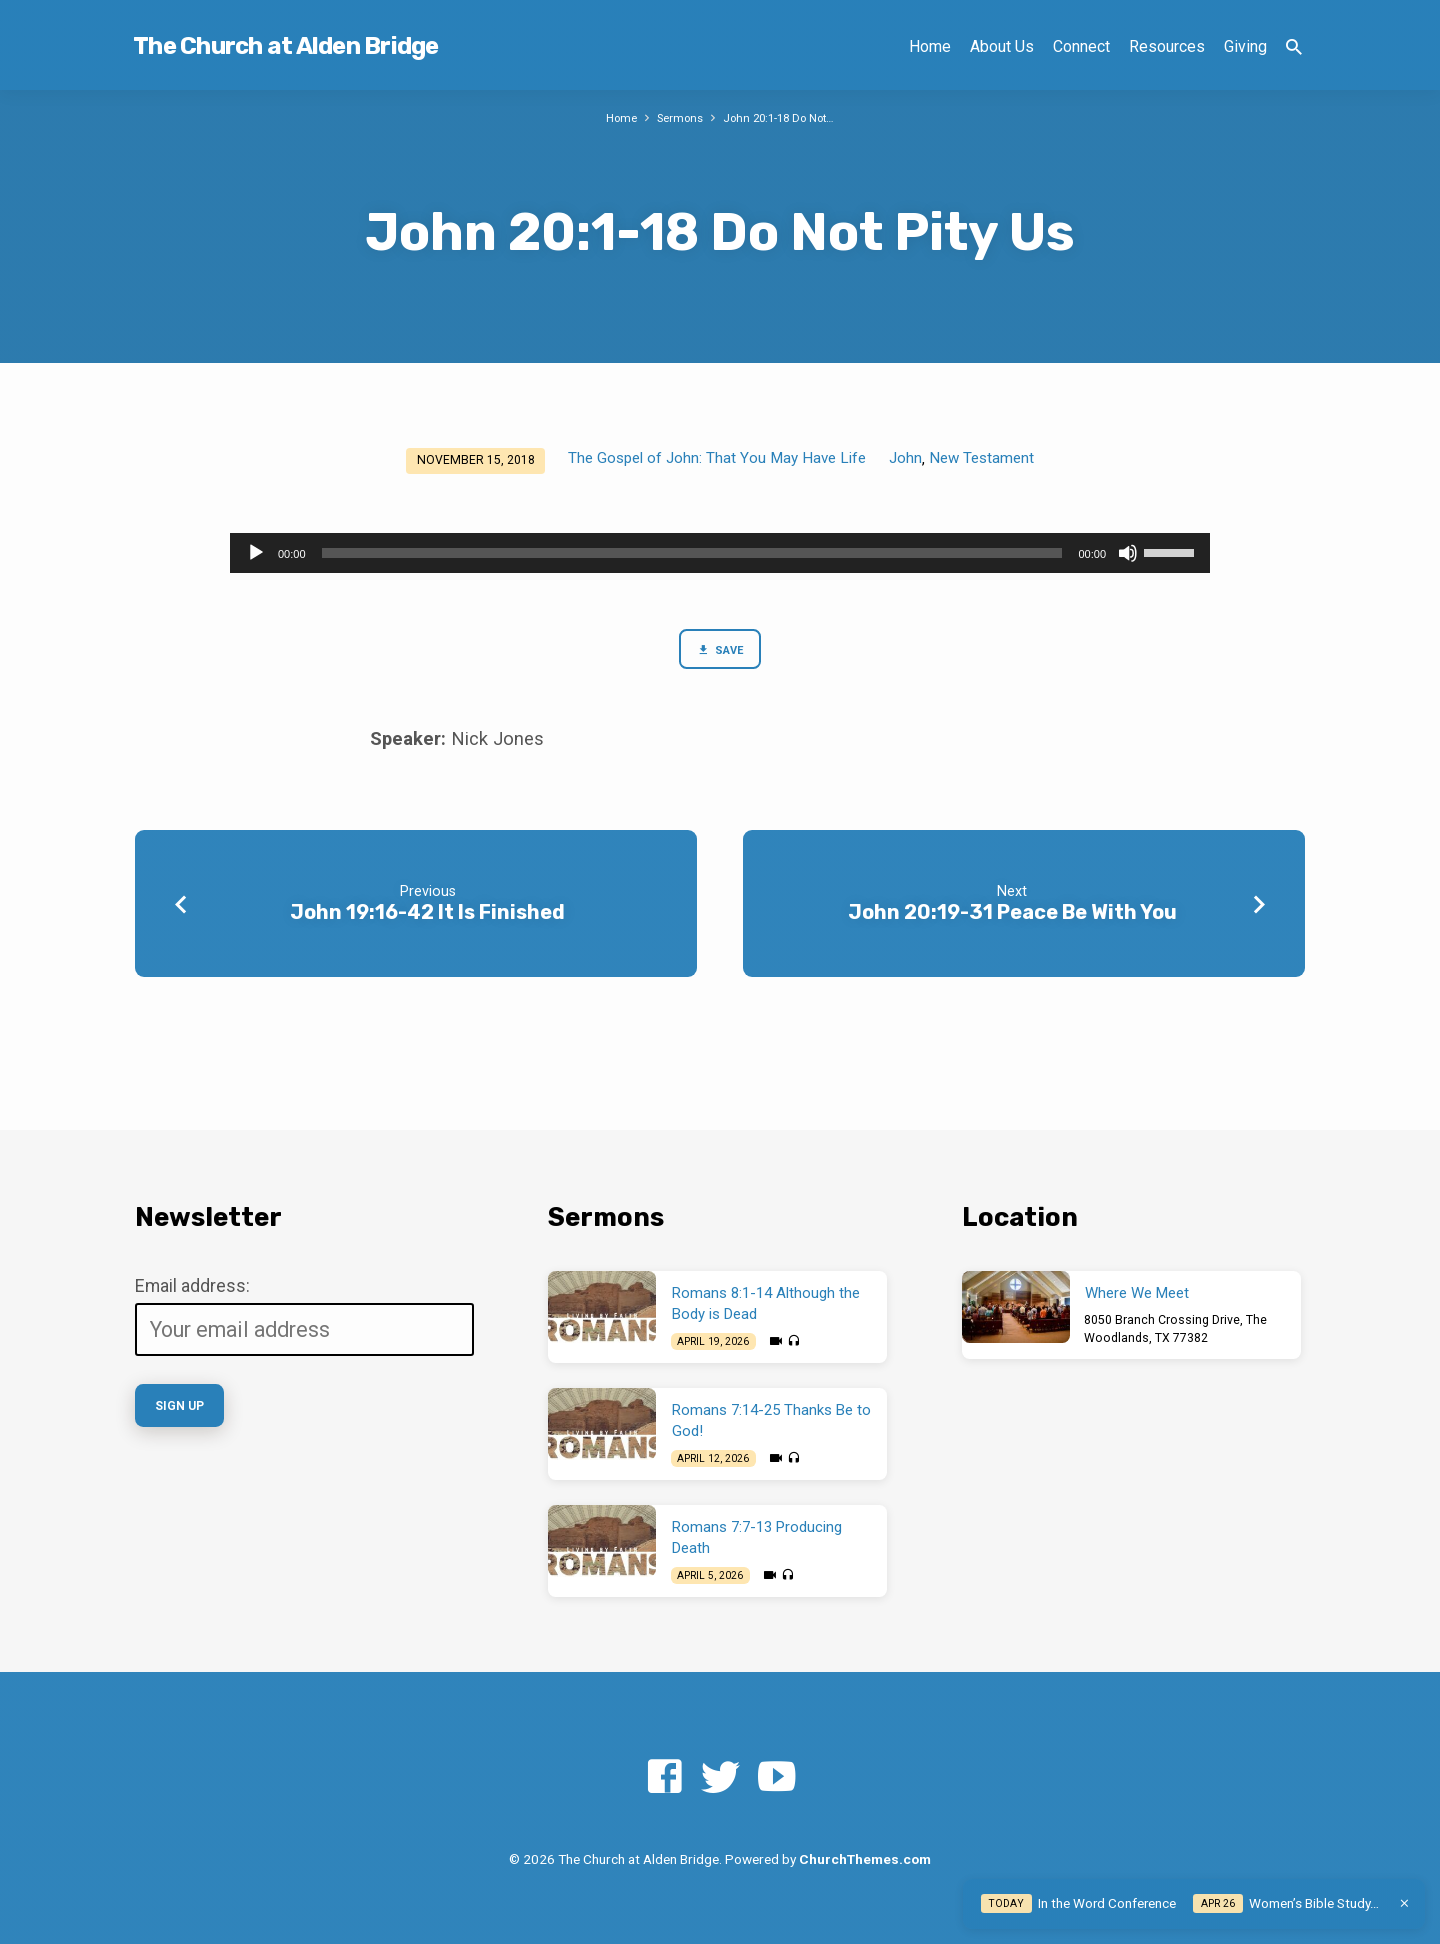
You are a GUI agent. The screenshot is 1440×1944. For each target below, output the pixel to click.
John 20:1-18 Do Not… (783, 117)
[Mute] (1128, 553)
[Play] (256, 553)
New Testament (981, 458)
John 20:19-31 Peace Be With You (1012, 916)
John (905, 458)
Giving (1245, 46)
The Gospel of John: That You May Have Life (717, 458)
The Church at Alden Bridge (286, 46)
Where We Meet (1137, 1294)
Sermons (675, 117)
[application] (720, 553)
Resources (1167, 46)
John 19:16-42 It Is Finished (427, 916)
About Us (1002, 46)
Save (719, 652)
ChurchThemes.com (865, 1859)
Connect (1081, 46)
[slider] (692, 553)
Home (930, 46)
